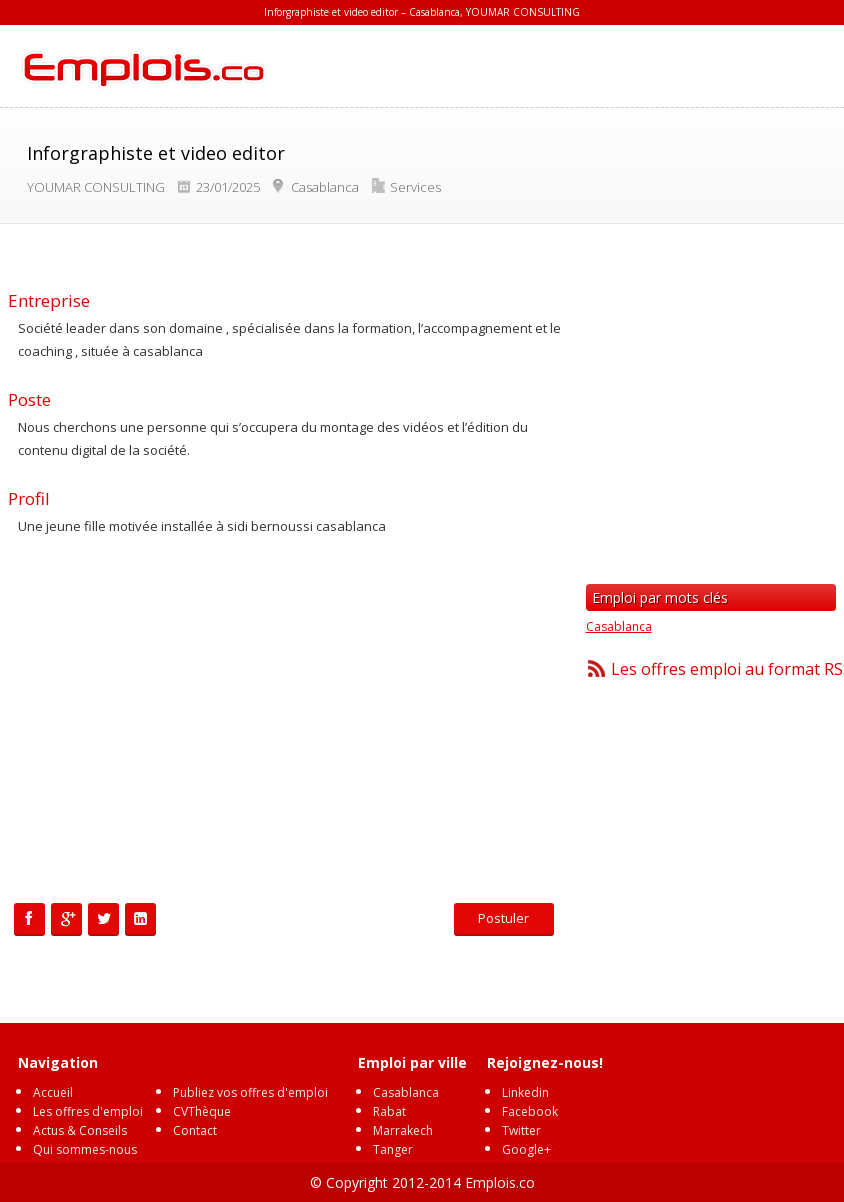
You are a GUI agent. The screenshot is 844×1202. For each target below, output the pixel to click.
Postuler (503, 918)
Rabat (389, 1111)
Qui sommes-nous (85, 1149)
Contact (195, 1130)
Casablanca (619, 626)
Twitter (521, 1130)
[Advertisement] (285, 723)
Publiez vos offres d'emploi (250, 1092)
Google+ (526, 1149)
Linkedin (525, 1092)
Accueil (53, 1092)
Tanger (393, 1149)
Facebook (530, 1111)
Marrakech (403, 1130)
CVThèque (202, 1111)
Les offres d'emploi (88, 1111)
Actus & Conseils (80, 1130)
